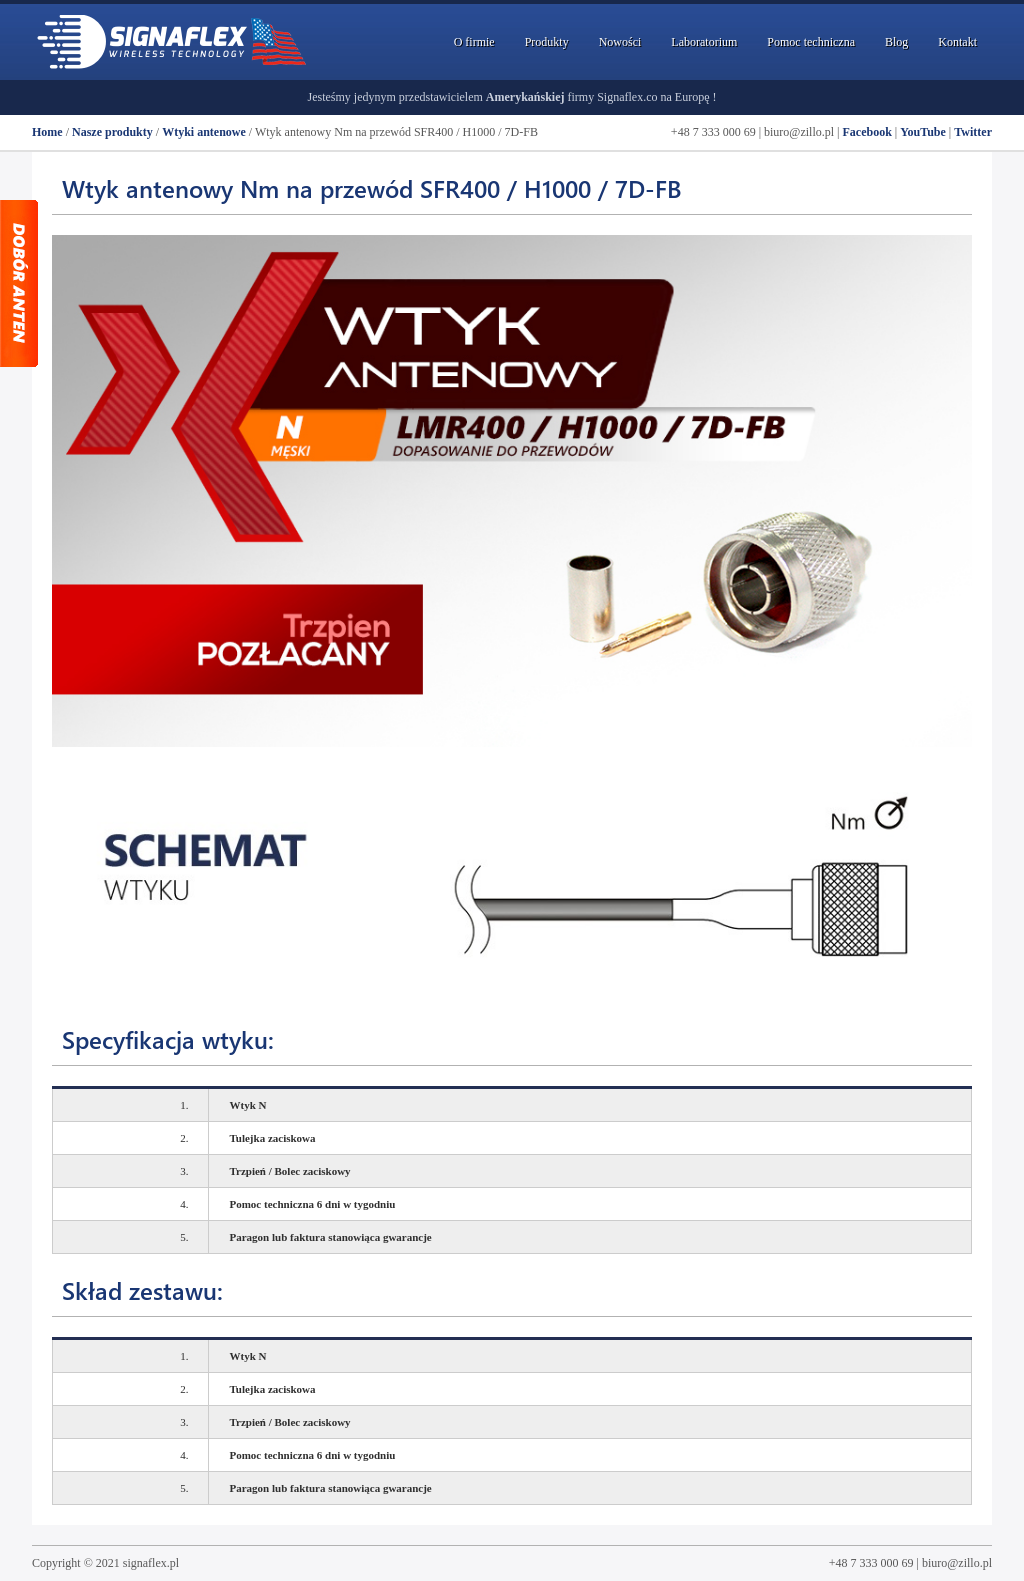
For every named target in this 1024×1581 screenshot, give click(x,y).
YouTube (923, 132)
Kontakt (957, 42)
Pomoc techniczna (811, 42)
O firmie (474, 42)
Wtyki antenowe (204, 132)
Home (47, 132)
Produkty (547, 42)
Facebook (866, 132)
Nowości (620, 42)
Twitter (973, 132)
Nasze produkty (112, 132)
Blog (896, 42)
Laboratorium (704, 42)
